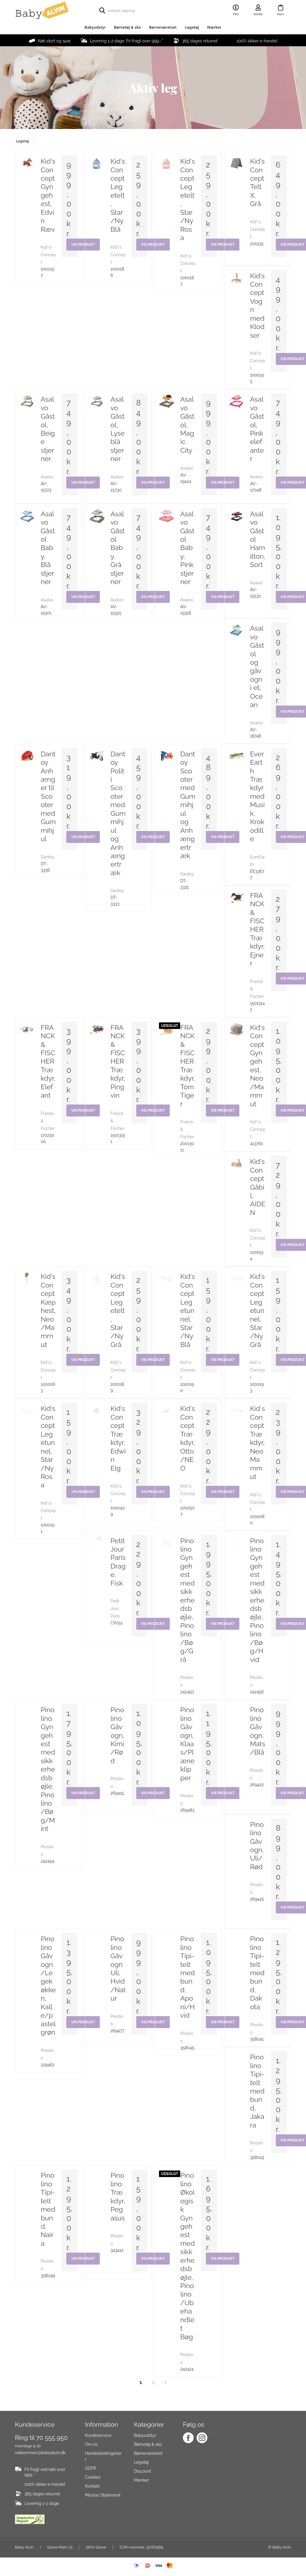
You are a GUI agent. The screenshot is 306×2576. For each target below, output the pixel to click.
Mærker (214, 27)
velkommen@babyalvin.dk (40, 2452)
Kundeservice (98, 2435)
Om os (91, 2444)
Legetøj (192, 27)
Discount (142, 2471)
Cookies (92, 2477)
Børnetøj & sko (127, 27)
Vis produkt (223, 2259)
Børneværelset (163, 27)
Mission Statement (102, 2495)
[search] (141, 10)
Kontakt (92, 2486)
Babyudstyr (95, 27)
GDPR (90, 2468)
